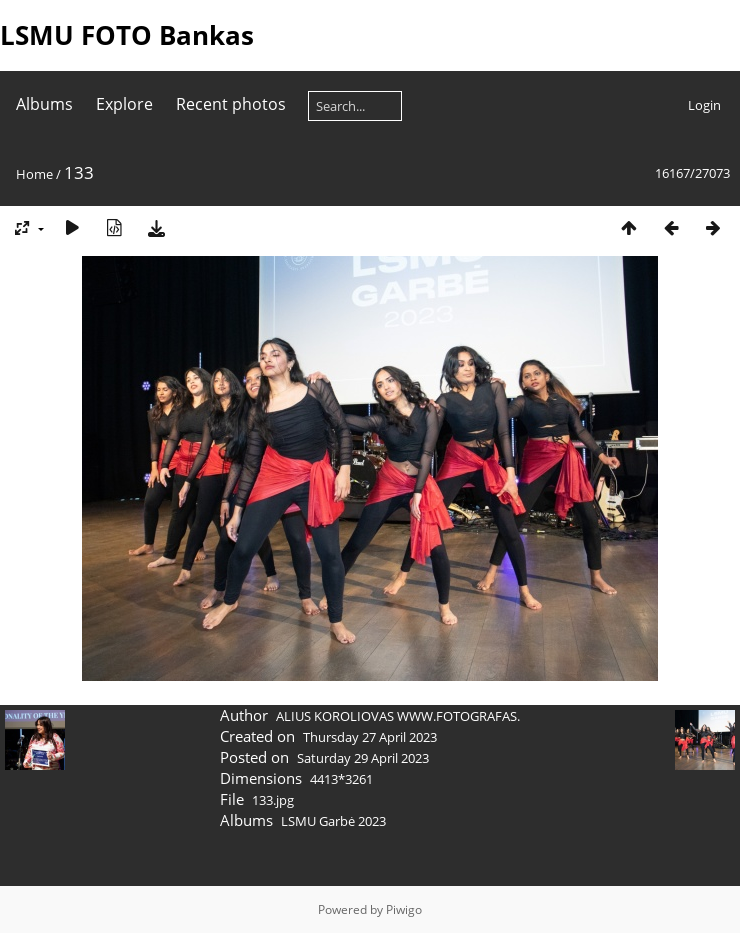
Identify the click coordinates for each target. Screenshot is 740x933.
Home (34, 174)
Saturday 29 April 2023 (363, 758)
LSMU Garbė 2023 (333, 821)
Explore (124, 104)
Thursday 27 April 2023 (370, 737)
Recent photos (231, 104)
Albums (44, 104)
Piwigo (404, 909)
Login (704, 105)
